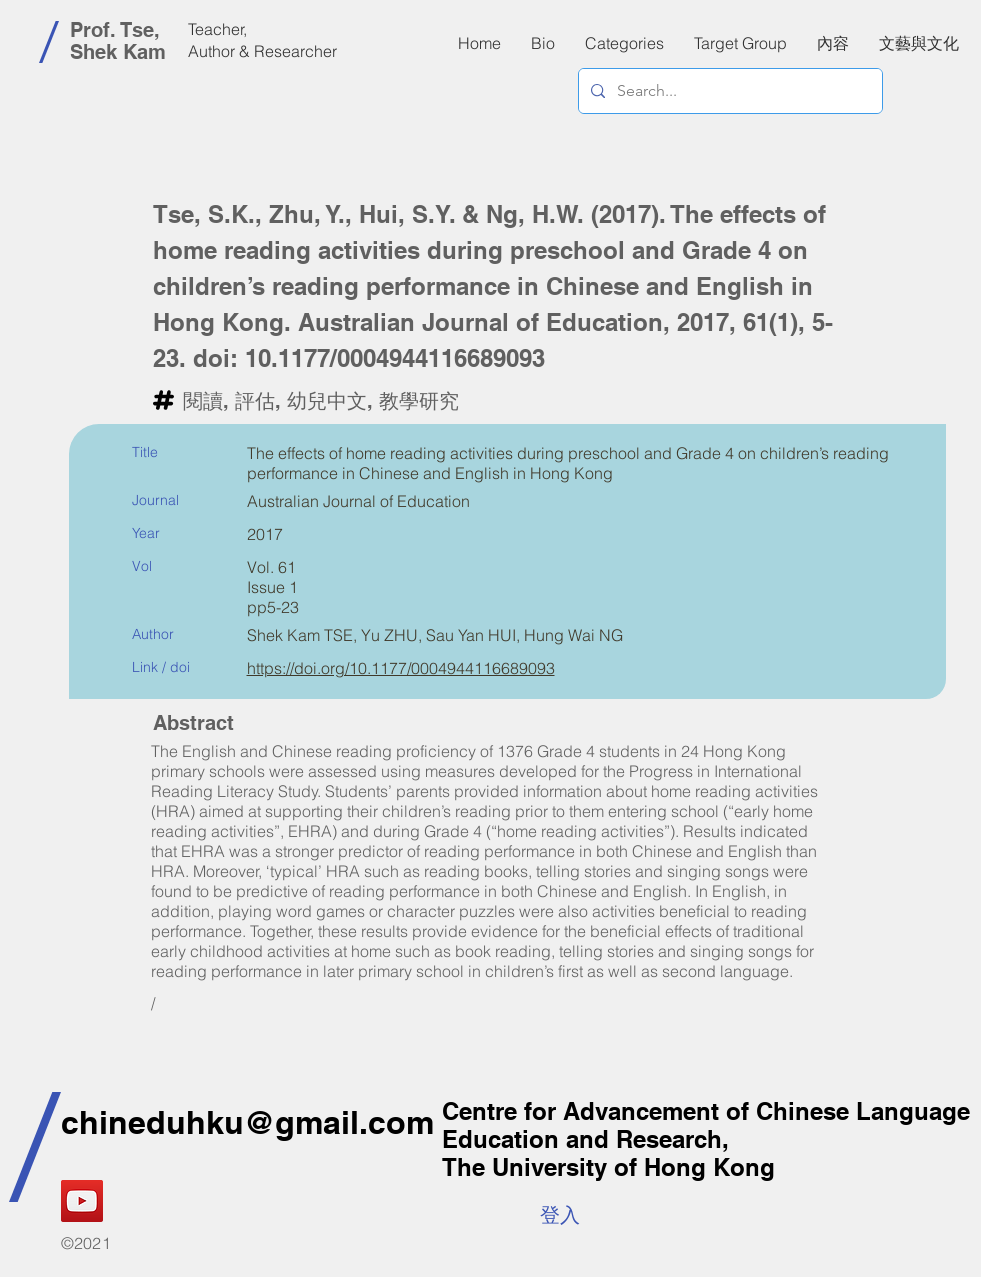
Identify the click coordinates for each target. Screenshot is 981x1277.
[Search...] (728, 91)
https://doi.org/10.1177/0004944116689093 (401, 668)
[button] (833, 43)
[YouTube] (82, 1201)
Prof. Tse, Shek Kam (118, 41)
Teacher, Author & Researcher (262, 40)
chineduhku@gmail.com (247, 1122)
